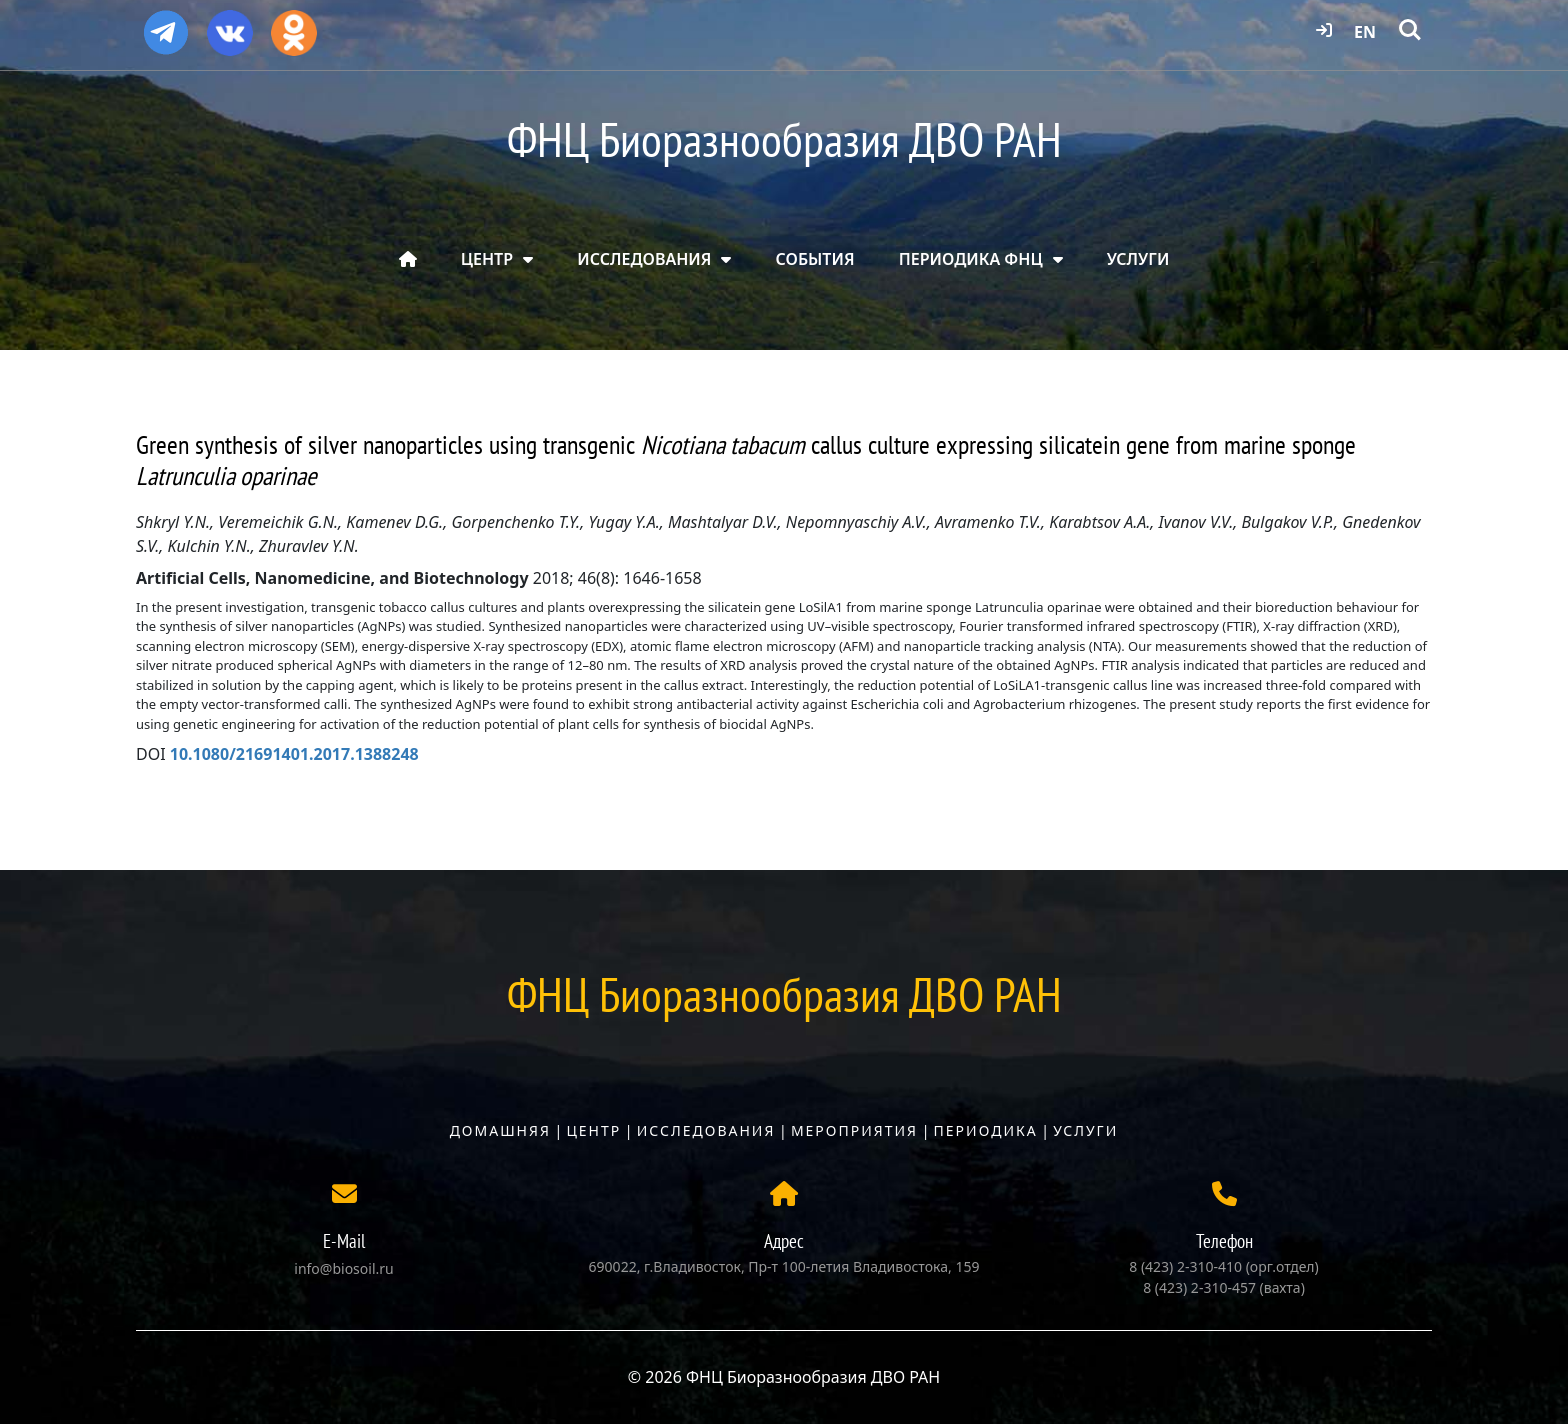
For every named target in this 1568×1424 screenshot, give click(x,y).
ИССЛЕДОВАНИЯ (644, 259)
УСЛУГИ (1138, 259)
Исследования (706, 1130)
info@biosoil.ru (343, 1268)
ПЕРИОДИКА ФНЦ (971, 259)
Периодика (986, 1130)
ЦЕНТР (487, 259)
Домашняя (500, 1130)
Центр (593, 1130)
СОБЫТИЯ (815, 259)
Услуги (1085, 1130)
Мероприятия (854, 1130)
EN (1365, 32)
